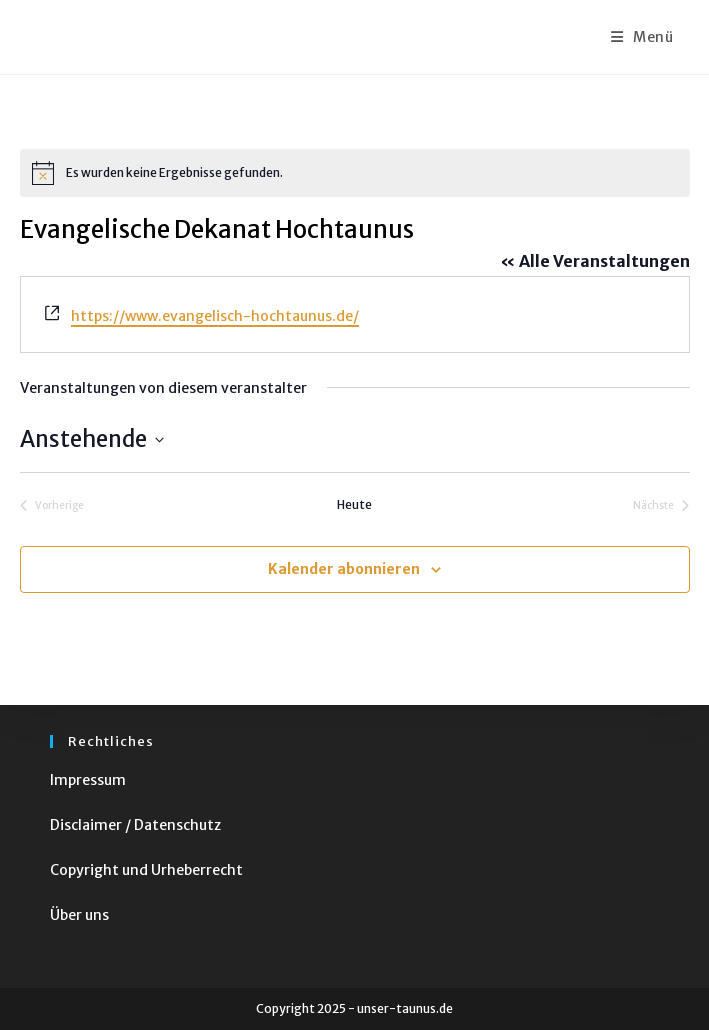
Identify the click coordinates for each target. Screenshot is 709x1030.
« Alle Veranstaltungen (595, 261)
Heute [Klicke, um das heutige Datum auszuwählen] (354, 504)
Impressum (88, 780)
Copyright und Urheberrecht (146, 870)
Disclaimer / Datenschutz (135, 825)
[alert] (355, 173)
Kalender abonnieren (344, 569)
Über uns (79, 915)
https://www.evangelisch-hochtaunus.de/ (215, 316)
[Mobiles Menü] (642, 37)
